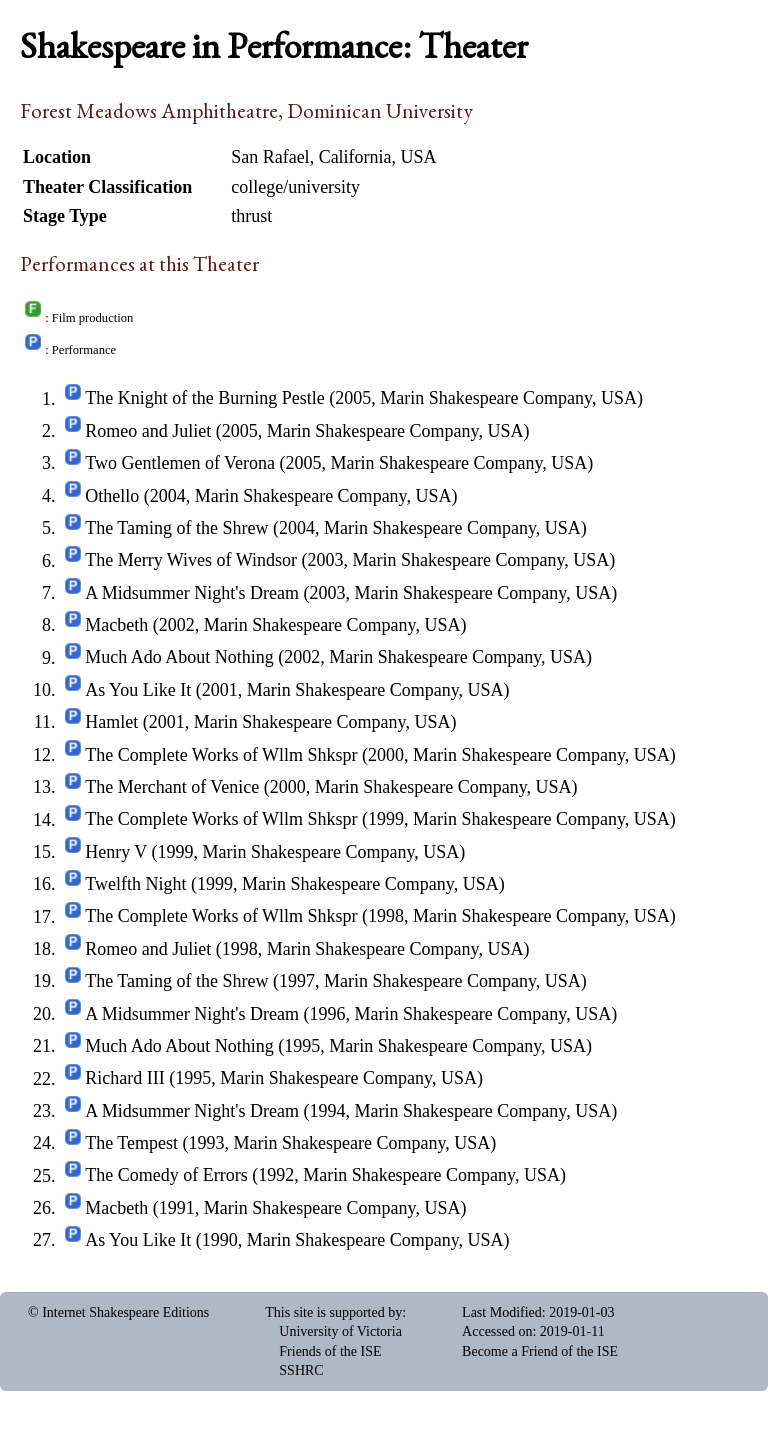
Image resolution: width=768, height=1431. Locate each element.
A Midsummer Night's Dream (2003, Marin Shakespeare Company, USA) (351, 593)
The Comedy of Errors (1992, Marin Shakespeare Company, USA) (325, 1176)
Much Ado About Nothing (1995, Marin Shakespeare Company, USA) (338, 1046)
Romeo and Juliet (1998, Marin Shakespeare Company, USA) (307, 949)
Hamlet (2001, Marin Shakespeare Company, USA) (270, 722)
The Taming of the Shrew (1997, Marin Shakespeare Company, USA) (336, 981)
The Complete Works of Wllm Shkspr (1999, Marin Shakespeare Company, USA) (380, 820)
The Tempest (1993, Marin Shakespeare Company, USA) (290, 1143)
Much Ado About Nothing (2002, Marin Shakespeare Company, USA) (338, 658)
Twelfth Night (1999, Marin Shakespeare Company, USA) (295, 884)
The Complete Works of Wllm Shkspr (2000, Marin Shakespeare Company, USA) (380, 755)
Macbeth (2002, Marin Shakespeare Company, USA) (275, 625)
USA (419, 157)
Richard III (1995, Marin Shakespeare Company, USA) (284, 1079)
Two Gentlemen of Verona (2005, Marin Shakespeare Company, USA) (339, 463)
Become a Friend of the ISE (540, 1351)
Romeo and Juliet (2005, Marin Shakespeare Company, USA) (307, 431)
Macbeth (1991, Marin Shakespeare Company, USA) (275, 1208)
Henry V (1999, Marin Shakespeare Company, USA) (275, 852)
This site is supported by (333, 1312)
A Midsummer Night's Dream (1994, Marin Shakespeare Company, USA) (351, 1111)
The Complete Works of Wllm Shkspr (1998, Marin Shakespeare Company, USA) (380, 917)
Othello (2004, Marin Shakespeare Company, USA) (271, 496)
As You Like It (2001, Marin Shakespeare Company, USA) (297, 690)
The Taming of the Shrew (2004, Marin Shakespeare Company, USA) (336, 528)
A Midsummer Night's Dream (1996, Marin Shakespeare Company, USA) (351, 1014)
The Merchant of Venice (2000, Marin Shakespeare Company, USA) (331, 787)
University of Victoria (340, 1331)
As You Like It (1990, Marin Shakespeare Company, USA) (297, 1240)
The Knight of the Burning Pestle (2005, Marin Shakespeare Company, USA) (364, 399)
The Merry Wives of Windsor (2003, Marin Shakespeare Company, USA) (350, 561)
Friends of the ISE (330, 1351)
